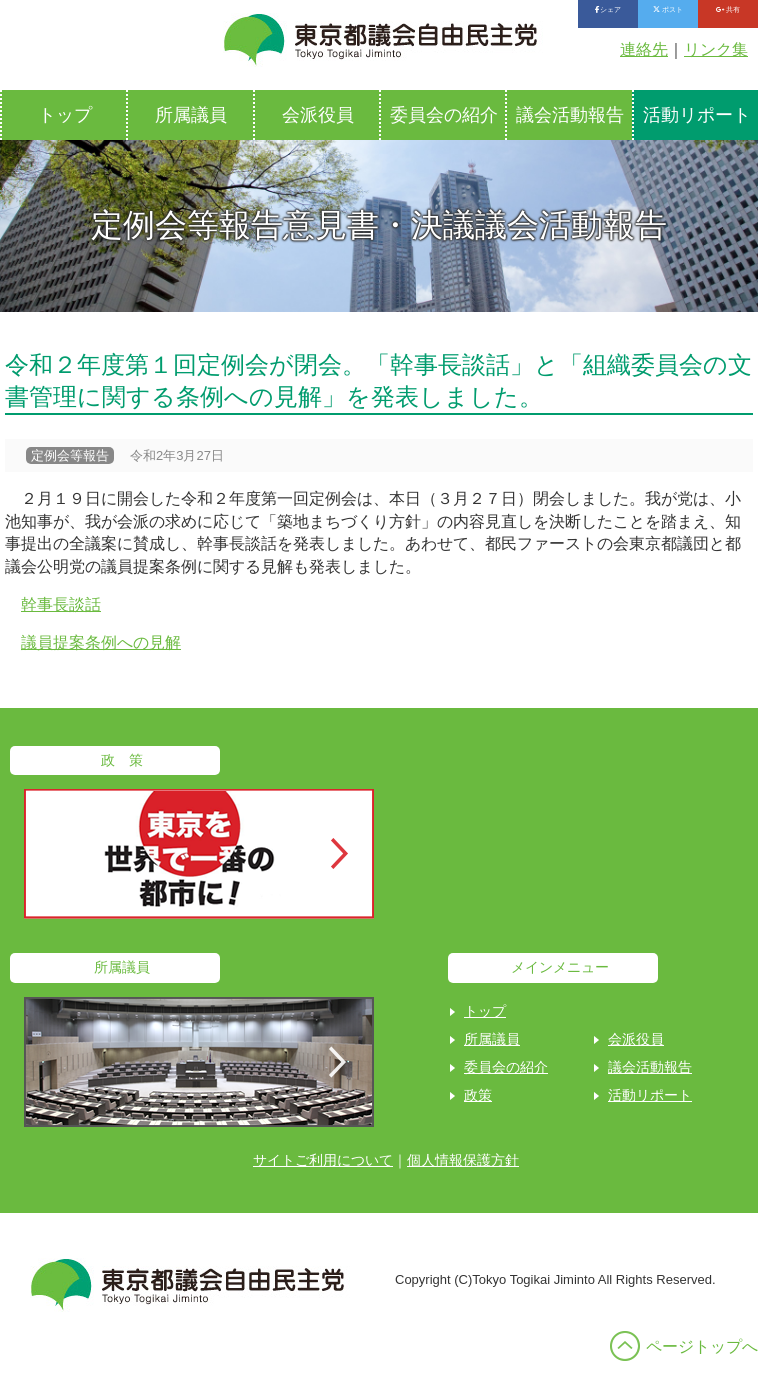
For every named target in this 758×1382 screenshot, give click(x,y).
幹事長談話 (61, 604)
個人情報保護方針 (463, 1160)
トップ (65, 115)
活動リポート (650, 1095)
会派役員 (318, 115)
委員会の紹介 (444, 115)
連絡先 (644, 49)
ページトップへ (702, 1346)
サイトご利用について (323, 1160)
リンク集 (716, 49)
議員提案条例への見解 (101, 642)
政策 (478, 1095)
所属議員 (191, 115)
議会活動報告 (570, 115)
